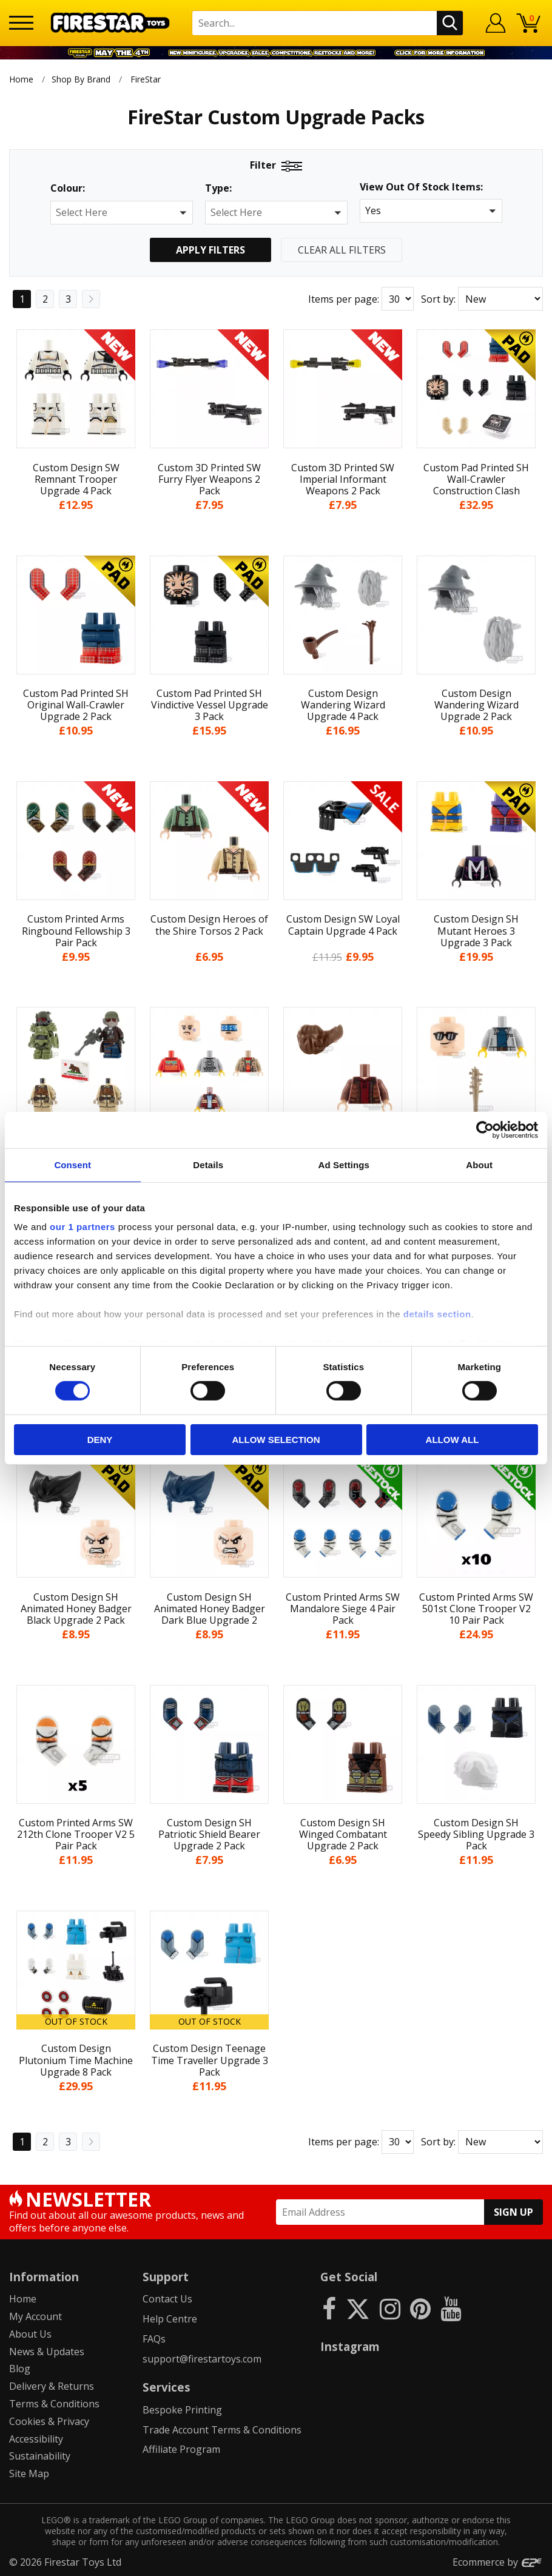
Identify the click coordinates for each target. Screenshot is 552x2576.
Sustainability (39, 2456)
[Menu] (21, 22)
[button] (121, 212)
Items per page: (343, 299)
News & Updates (46, 2351)
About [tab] (479, 1164)
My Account (35, 2316)
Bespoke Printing (182, 2409)
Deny (100, 1439)
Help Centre (170, 2318)
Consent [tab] (72, 1164)
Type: (218, 188)
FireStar (145, 79)
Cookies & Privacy (49, 2421)
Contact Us (167, 2298)
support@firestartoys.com (202, 2359)
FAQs (154, 2339)
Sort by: (438, 299)
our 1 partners (82, 1227)
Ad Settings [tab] (343, 1164)
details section (437, 1314)
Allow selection (276, 1439)
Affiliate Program (181, 2449)
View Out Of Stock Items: (421, 187)
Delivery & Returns (51, 2386)
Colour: (67, 188)
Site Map (29, 2473)
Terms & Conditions (54, 2403)
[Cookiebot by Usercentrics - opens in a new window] (485, 1129)
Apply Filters (210, 250)
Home (21, 79)
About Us (30, 2334)
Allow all (452, 1439)
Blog (19, 2368)
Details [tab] (208, 1164)
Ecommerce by (498, 2562)
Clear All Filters (342, 250)
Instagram (350, 2346)
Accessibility (36, 2439)
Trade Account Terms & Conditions (222, 2429)
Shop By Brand (81, 79)
